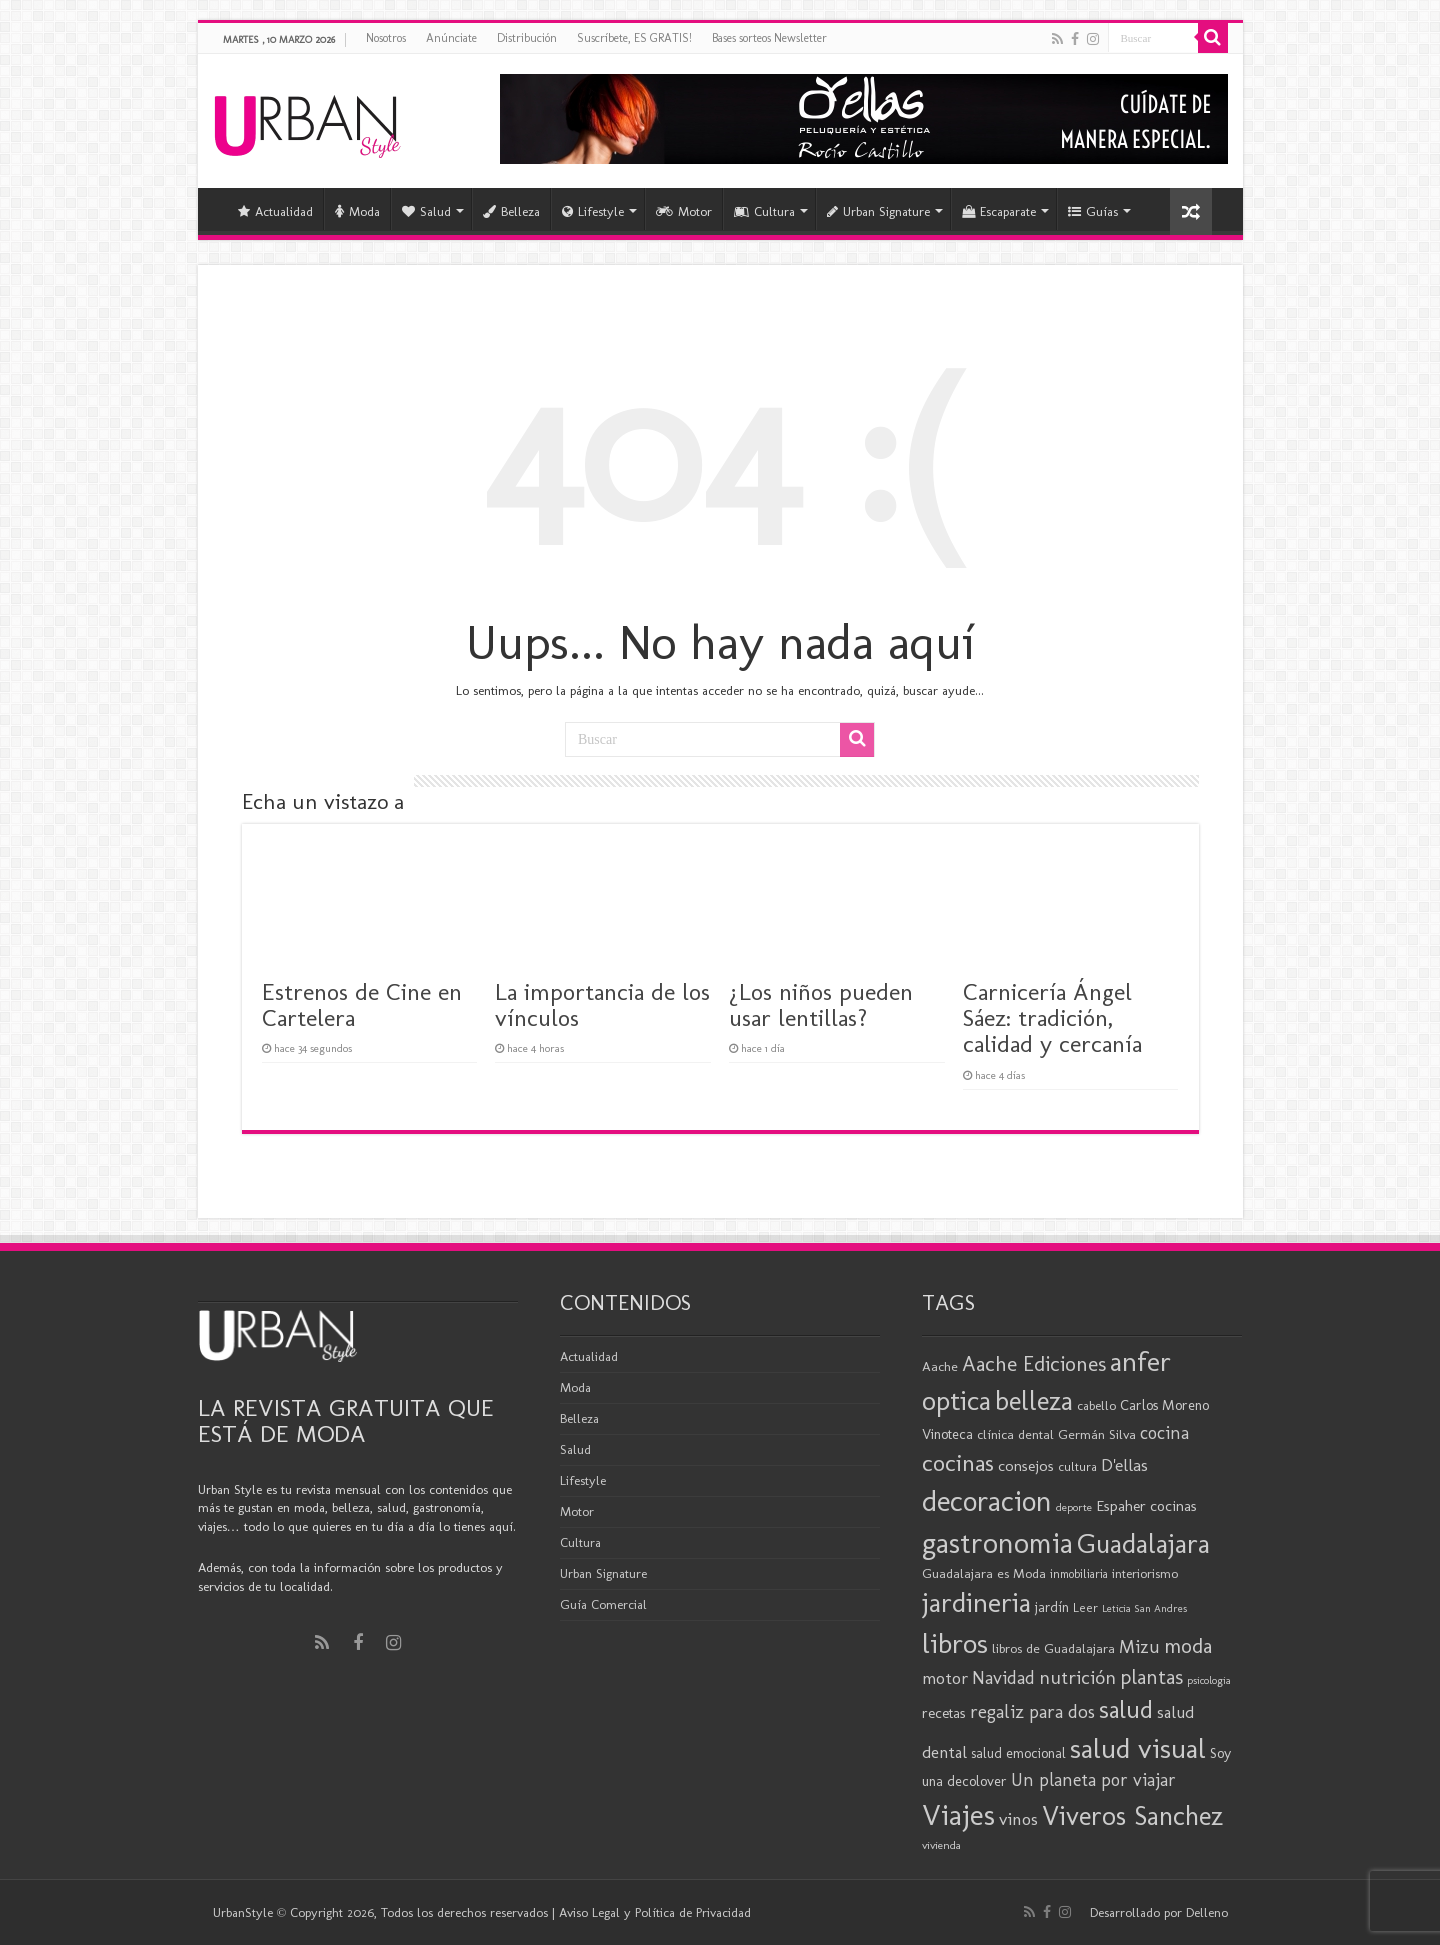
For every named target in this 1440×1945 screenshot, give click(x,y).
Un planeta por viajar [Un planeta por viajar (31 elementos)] (1093, 1780)
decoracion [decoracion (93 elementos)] (987, 1501)
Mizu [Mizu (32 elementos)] (1139, 1647)
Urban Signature (878, 211)
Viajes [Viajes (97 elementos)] (958, 1814)
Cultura (764, 211)
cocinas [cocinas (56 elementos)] (958, 1463)
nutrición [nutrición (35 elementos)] (1077, 1677)
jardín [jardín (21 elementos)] (1052, 1607)
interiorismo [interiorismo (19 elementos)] (1145, 1573)
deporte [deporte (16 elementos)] (1074, 1507)
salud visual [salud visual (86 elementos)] (1138, 1748)
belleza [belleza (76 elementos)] (1034, 1401)
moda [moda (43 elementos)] (1188, 1645)
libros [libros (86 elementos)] (955, 1643)
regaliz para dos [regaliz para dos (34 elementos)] (1032, 1711)
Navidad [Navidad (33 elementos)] (1003, 1678)
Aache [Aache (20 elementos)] (940, 1366)
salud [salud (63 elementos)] (1126, 1709)
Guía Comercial (603, 1604)
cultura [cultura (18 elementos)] (1077, 1466)
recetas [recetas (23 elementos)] (944, 1713)
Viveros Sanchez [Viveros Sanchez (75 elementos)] (1132, 1816)
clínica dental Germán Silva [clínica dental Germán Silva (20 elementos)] (1056, 1434)
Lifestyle (593, 211)
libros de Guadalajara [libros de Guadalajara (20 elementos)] (1053, 1648)
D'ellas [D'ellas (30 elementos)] (1124, 1465)
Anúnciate (451, 38)
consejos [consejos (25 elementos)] (1026, 1465)
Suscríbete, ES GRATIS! (634, 38)
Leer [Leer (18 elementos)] (1085, 1607)
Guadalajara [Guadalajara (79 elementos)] (1143, 1543)
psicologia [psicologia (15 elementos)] (1209, 1680)
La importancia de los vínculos (602, 1004)
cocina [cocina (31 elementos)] (1164, 1433)
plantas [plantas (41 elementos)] (1151, 1677)
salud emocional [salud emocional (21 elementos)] (1018, 1753)
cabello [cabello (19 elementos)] (1096, 1405)
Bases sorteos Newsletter (769, 38)
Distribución (527, 38)
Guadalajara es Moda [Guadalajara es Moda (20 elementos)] (984, 1573)
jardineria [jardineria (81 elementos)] (976, 1602)
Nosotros (386, 38)
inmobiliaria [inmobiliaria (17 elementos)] (1079, 1574)
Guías (1093, 211)
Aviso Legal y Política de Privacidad (655, 1912)
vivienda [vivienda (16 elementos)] (941, 1845)
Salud (426, 211)
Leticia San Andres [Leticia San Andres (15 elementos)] (1144, 1608)
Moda (357, 211)
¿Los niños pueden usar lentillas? (821, 1004)
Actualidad (275, 211)
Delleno (1207, 1912)
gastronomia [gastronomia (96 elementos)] (997, 1542)
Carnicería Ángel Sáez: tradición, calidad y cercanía (1052, 1018)
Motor (684, 211)
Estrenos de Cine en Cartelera (362, 1004)
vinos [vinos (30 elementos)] (1018, 1819)
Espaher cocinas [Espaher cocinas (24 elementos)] (1146, 1506)
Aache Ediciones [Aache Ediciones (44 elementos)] (1034, 1363)
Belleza (511, 211)
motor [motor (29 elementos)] (945, 1678)
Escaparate (999, 211)
